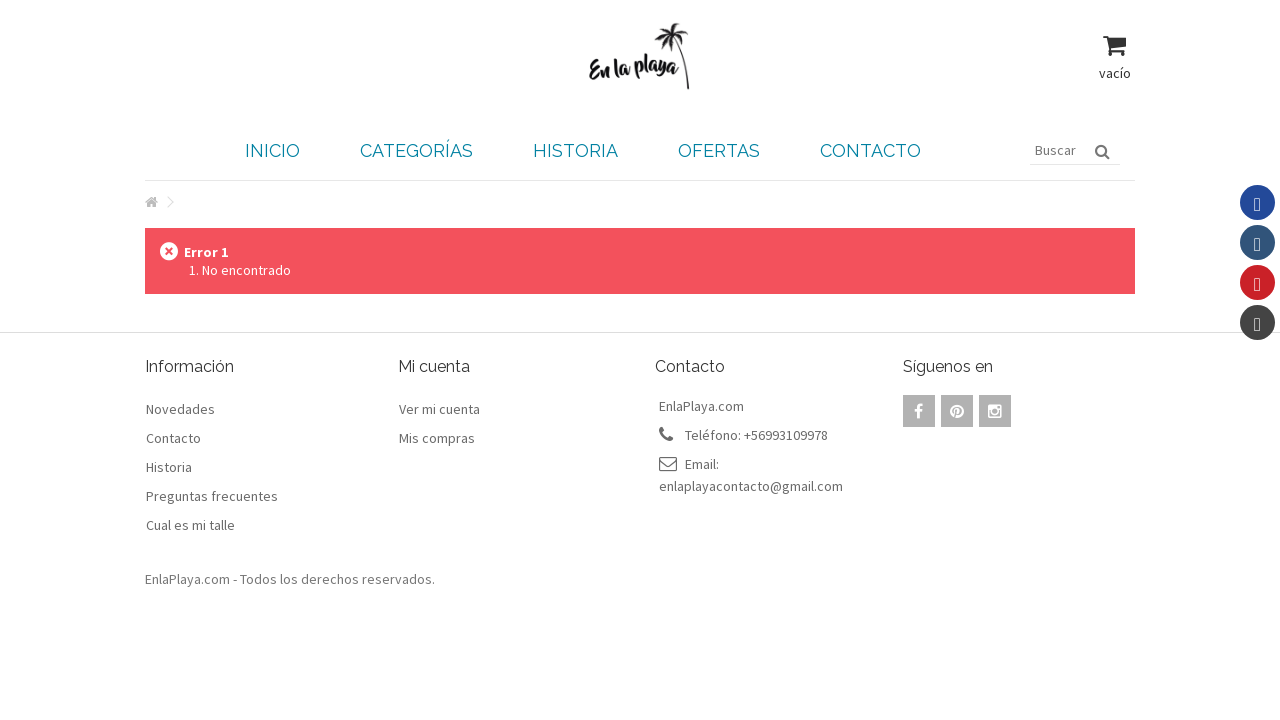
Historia (169, 467)
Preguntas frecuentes (212, 496)
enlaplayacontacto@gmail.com (751, 486)
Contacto (173, 438)
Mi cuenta (434, 366)
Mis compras (437, 438)
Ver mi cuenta (439, 409)
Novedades (180, 409)
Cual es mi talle (190, 525)
